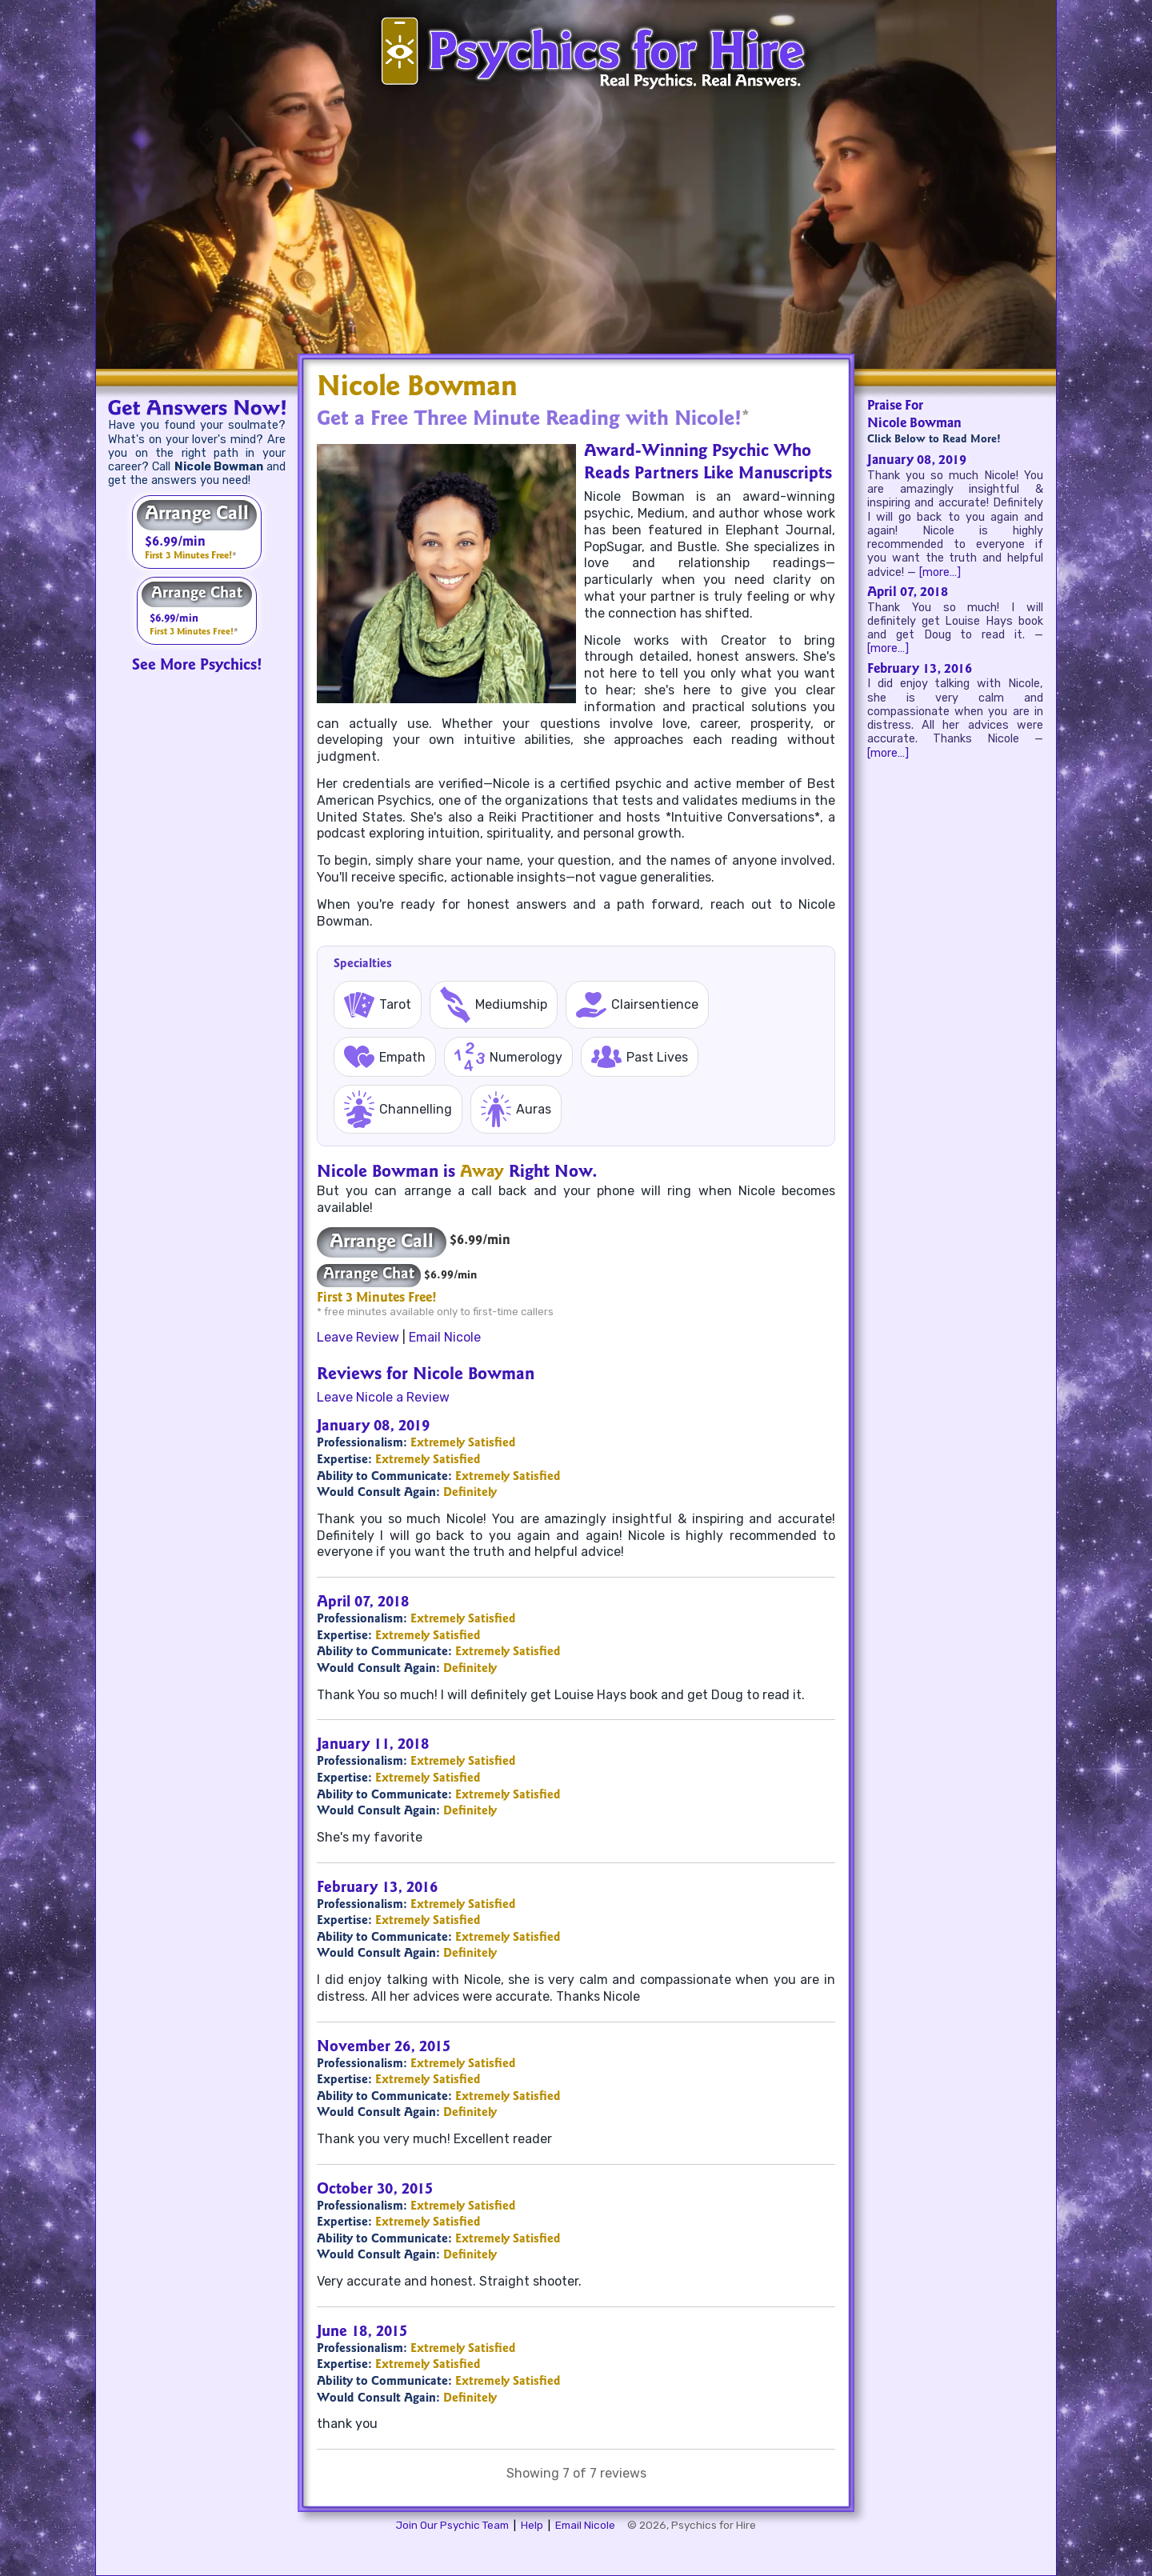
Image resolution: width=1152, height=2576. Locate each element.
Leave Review (358, 1337)
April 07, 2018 (907, 593)
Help (532, 2524)
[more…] (940, 572)
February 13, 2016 (919, 669)
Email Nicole (445, 1337)
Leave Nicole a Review (383, 1397)
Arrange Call (197, 515)
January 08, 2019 (916, 461)
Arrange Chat (196, 594)
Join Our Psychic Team (452, 2524)
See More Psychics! (197, 666)
